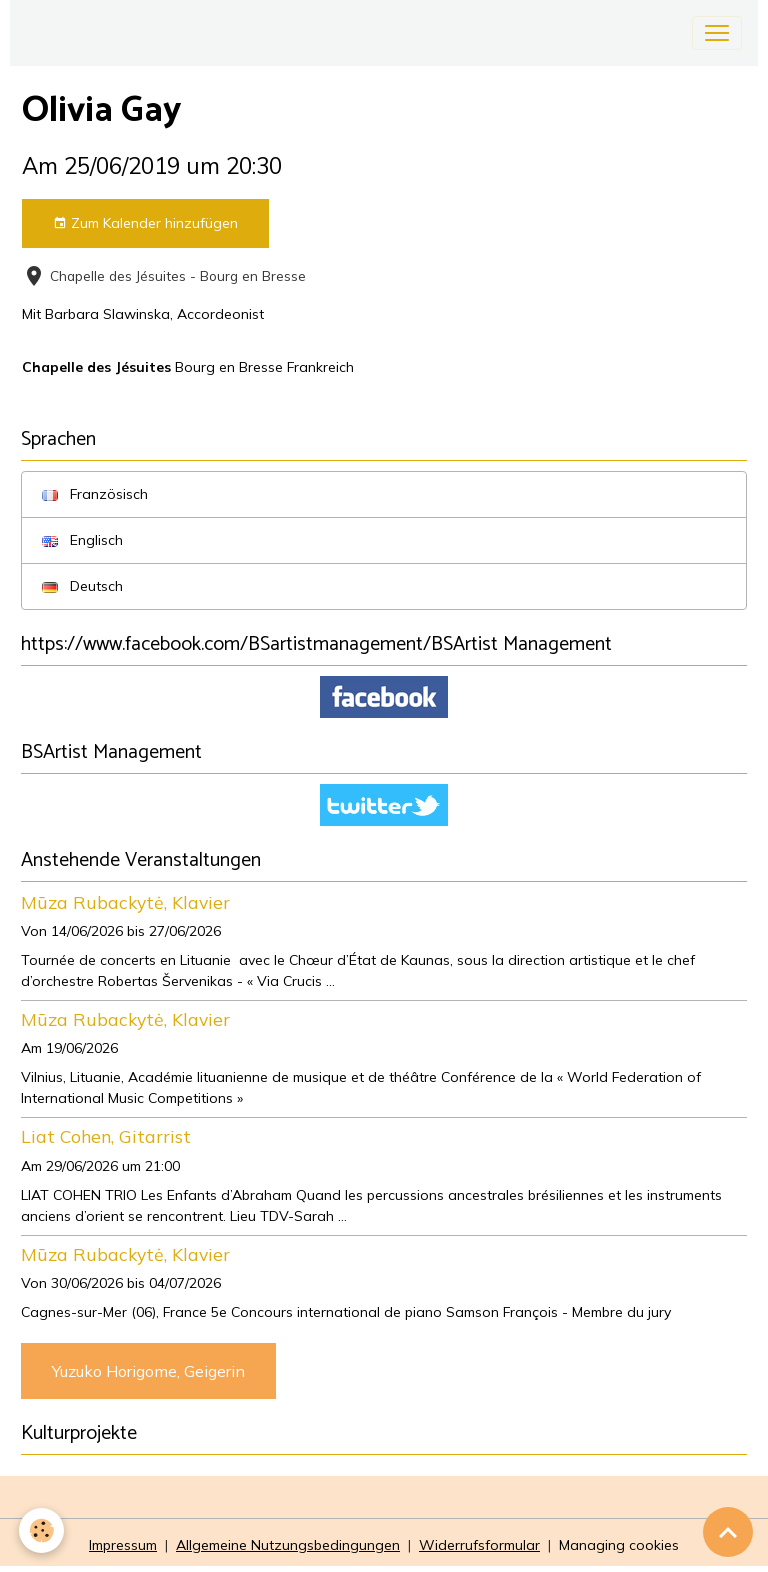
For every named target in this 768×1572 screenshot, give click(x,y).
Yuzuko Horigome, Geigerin (148, 1371)
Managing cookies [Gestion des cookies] (619, 1545)
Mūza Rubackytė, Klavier (125, 902)
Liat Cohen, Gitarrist (106, 1136)
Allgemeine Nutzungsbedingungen (288, 1545)
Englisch (82, 540)
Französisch (95, 494)
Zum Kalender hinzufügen (145, 223)
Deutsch (82, 586)
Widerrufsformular (479, 1545)
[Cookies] (42, 1530)
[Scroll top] (728, 1532)
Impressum (123, 1545)
